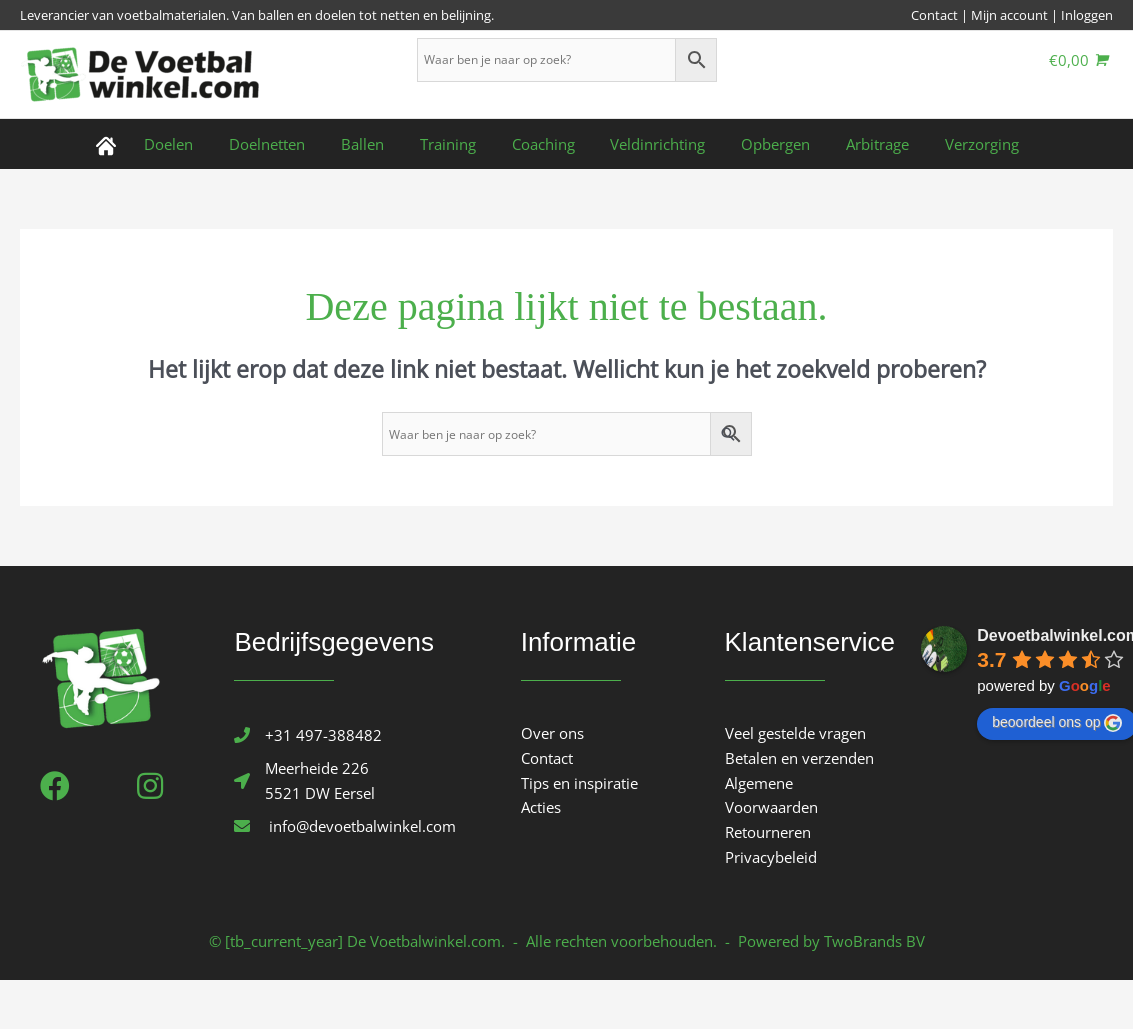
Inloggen (1087, 15)
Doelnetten (285, 144)
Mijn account (1009, 15)
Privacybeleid (771, 857)
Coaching (543, 144)
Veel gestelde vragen (795, 733)
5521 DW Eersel (320, 793)
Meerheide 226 (317, 768)
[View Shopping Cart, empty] (1078, 60)
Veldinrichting (652, 144)
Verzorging (959, 144)
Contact (934, 15)
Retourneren (768, 832)
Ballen (374, 144)
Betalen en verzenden (799, 758)
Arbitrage (860, 144)
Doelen (192, 144)
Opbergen (764, 144)
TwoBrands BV (874, 941)
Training (454, 144)
